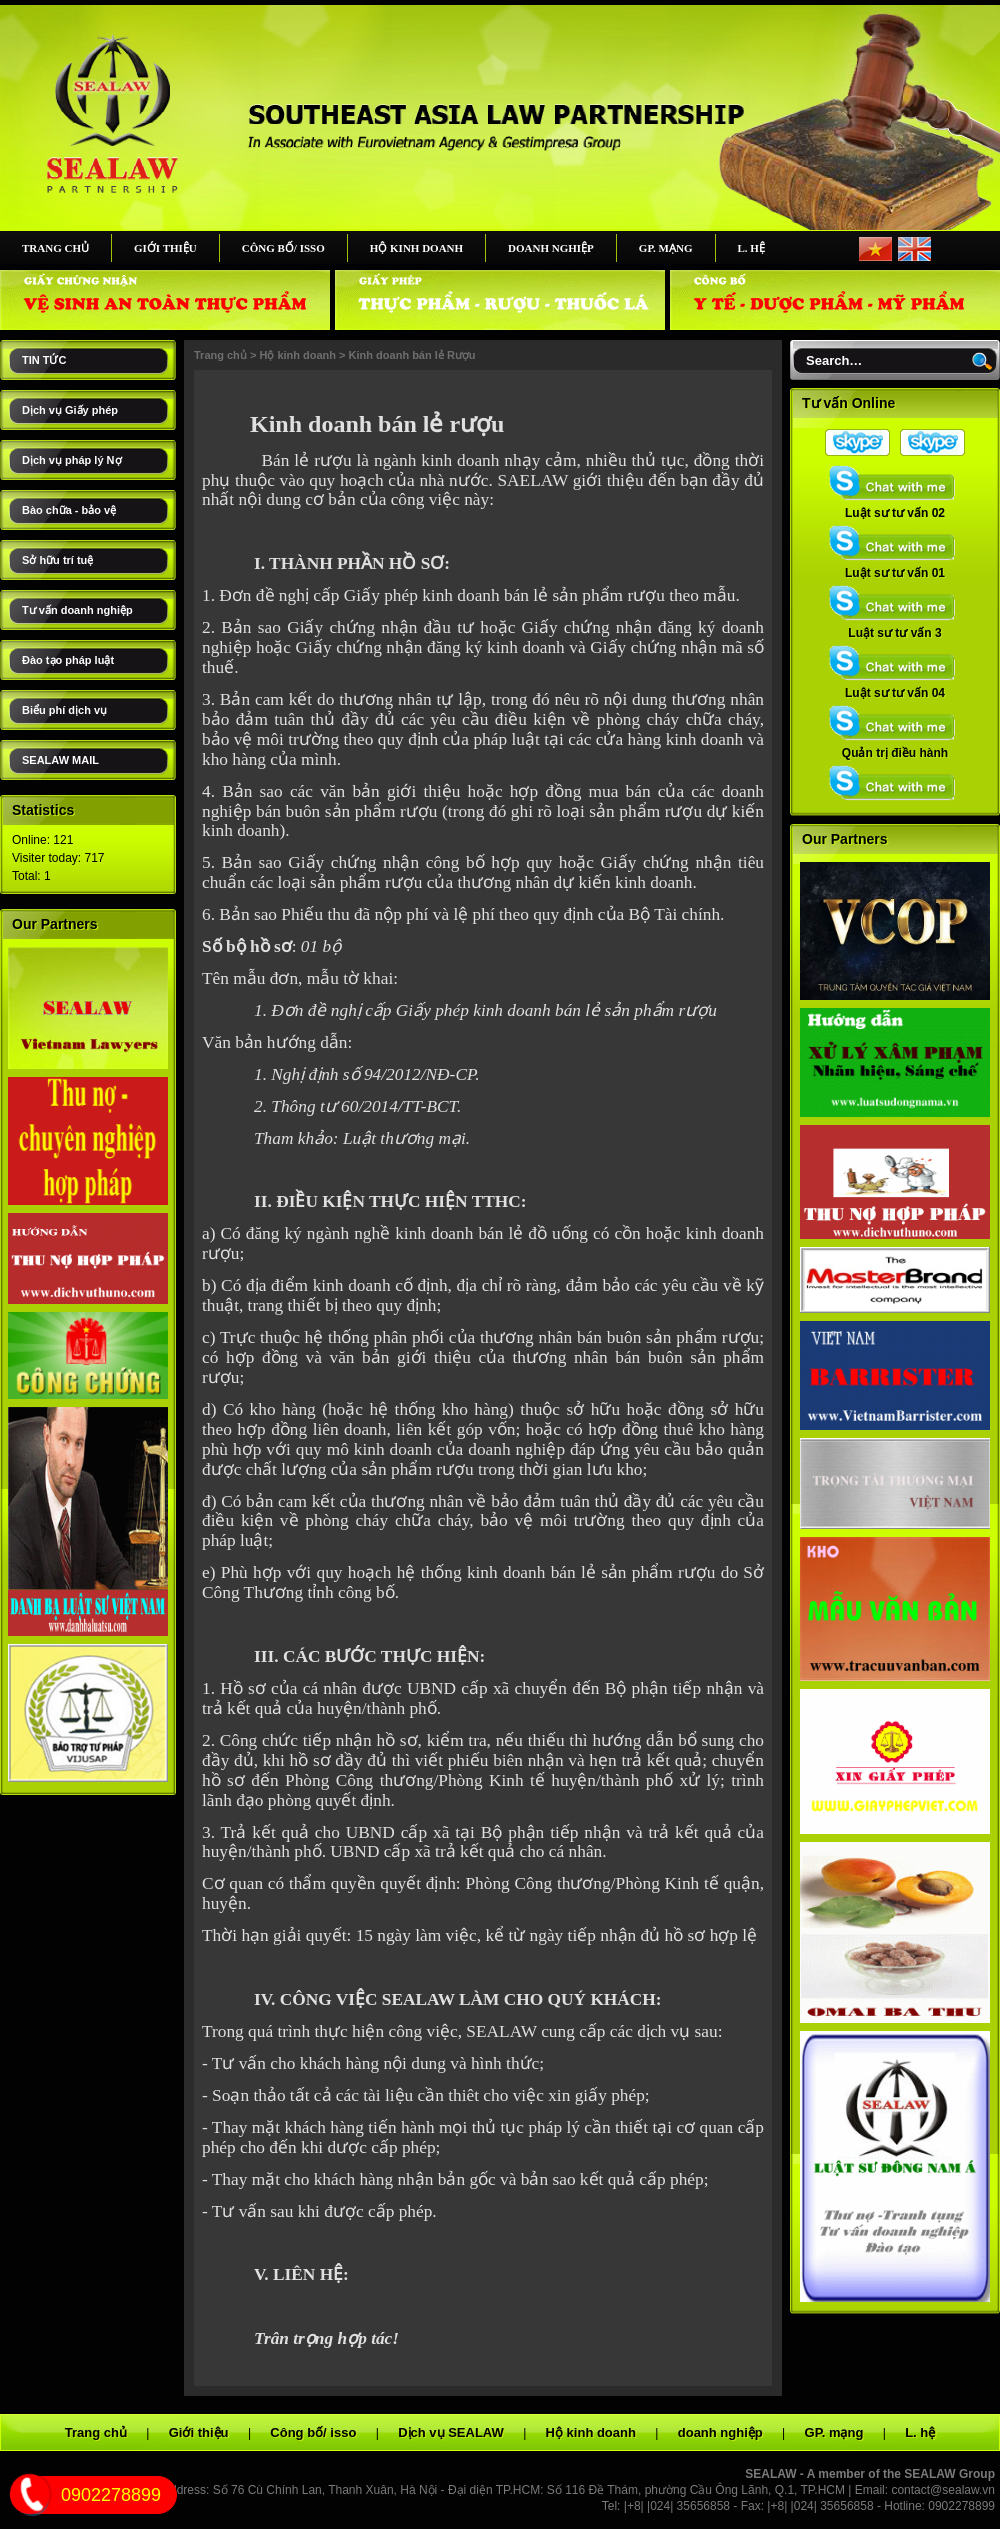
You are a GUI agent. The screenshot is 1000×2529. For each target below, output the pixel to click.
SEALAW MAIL (60, 760)
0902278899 (111, 2495)
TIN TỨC (44, 360)
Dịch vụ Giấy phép (70, 410)
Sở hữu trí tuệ (57, 560)
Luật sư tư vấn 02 (895, 507)
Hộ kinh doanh (416, 248)
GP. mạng (666, 248)
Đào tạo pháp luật (68, 660)
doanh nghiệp (551, 248)
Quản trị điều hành (895, 747)
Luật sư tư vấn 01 (895, 567)
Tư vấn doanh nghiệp (77, 610)
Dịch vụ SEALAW (451, 2432)
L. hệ (751, 248)
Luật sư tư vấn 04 (895, 687)
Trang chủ (55, 248)
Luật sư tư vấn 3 (895, 627)
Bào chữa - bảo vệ (69, 510)
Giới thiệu (165, 248)
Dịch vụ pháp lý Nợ (72, 460)
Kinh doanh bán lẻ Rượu (412, 355)
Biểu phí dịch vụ (64, 710)
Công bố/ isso (283, 248)
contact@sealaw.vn (943, 2490)
